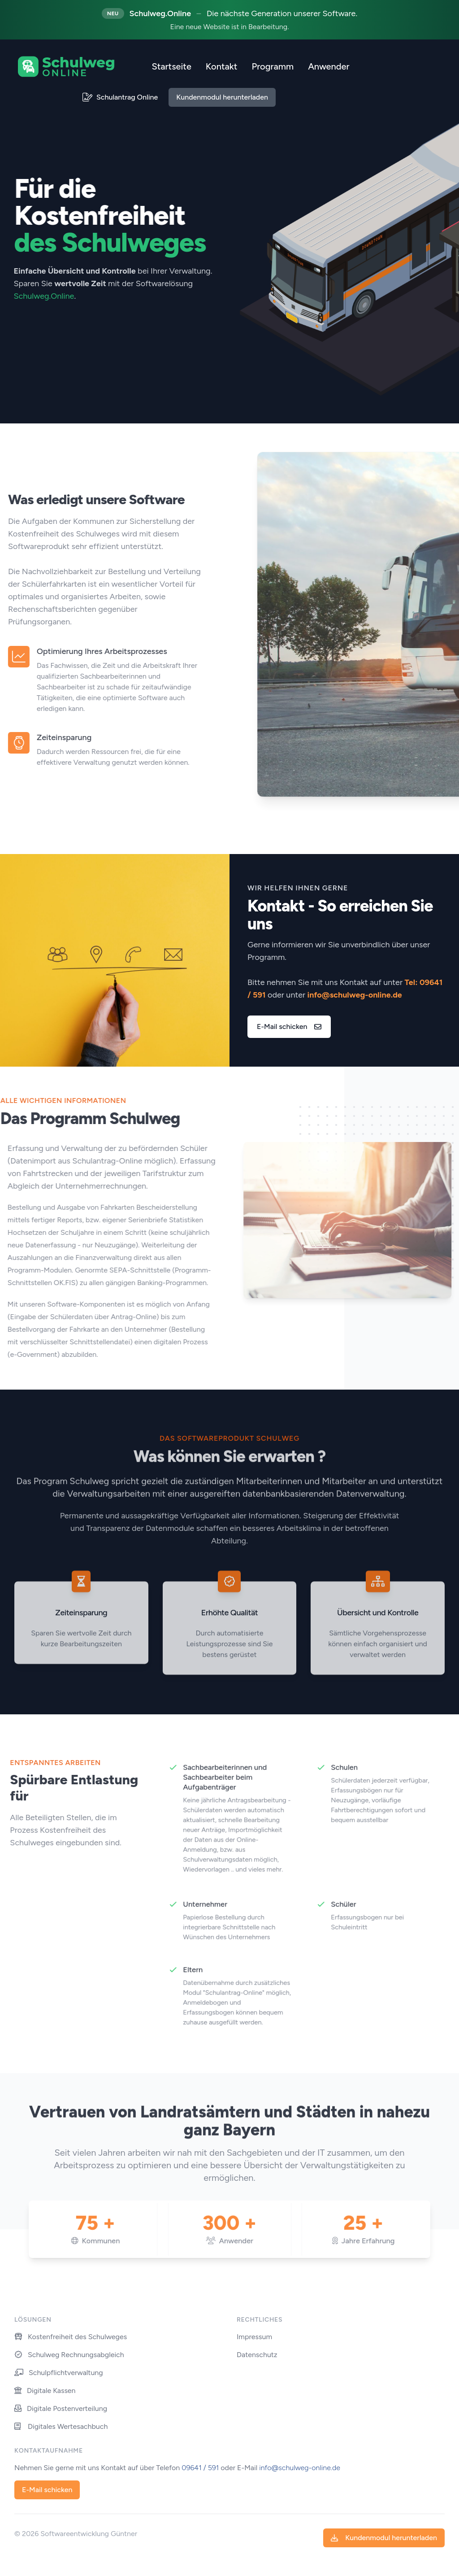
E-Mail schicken (289, 1026)
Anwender (328, 66)
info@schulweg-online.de (354, 995)
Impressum (254, 2336)
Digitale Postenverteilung (60, 2408)
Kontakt (222, 66)
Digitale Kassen (45, 2390)
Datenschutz (257, 2354)
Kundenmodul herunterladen (222, 97)
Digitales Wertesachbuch (61, 2426)
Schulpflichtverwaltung (58, 2372)
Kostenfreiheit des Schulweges (70, 2336)
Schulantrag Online (120, 97)
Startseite (171, 66)
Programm (272, 66)
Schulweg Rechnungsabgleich (69, 2354)
